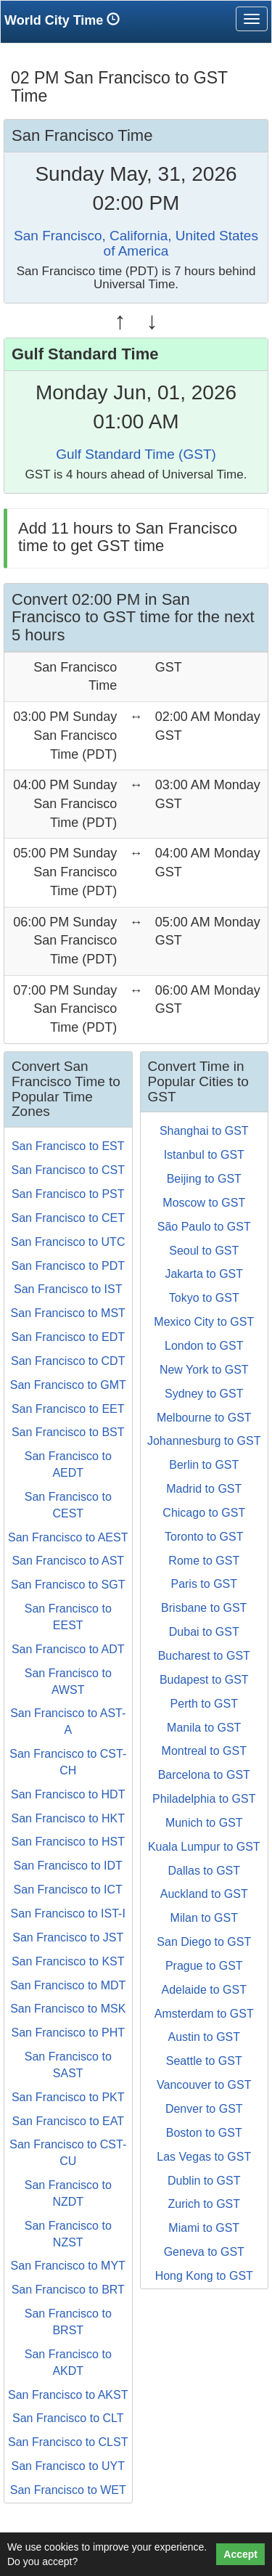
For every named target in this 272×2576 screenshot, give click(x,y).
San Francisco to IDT (68, 1865)
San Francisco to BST (68, 1432)
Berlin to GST (204, 1465)
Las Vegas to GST (204, 2157)
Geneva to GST (204, 2252)
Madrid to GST (204, 1489)
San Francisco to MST (68, 1313)
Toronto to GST (204, 1536)
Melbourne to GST (204, 1417)
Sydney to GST (204, 1393)
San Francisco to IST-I (68, 1913)
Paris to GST (203, 1584)
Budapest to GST (204, 1680)
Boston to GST (204, 2133)
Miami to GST (203, 2228)
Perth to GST (204, 1703)
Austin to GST (204, 2037)
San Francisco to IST (68, 1289)
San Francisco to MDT (67, 1985)
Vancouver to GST (204, 2085)
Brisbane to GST (204, 1608)
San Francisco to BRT (68, 2289)
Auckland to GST (204, 1894)
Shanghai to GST (204, 1131)
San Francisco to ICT (68, 1889)
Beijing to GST (204, 1179)
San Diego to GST (204, 1942)
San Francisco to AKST (68, 2395)
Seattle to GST (204, 2061)
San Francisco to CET (68, 1218)
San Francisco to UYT (68, 2466)
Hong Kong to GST (204, 2276)
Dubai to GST (204, 1632)
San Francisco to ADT (68, 1649)
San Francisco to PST (68, 1194)
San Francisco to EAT (68, 2121)
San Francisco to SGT (68, 1584)
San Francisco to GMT (68, 1385)
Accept (240, 2554)
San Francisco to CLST (68, 2442)
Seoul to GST (204, 1250)
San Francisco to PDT (68, 1266)
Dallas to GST (204, 1870)
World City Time (65, 20)
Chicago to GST (203, 1513)
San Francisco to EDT (68, 1337)
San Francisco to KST (68, 1961)
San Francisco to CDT (68, 1361)
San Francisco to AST (68, 1560)
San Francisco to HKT (68, 1818)
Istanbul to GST (204, 1155)
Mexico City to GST (204, 1322)
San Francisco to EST (68, 1146)
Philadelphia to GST (203, 1799)
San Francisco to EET (68, 1409)
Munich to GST (204, 1823)
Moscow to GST (203, 1203)
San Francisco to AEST (68, 1537)
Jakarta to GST (204, 1274)
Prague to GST (204, 1966)
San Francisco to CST (68, 1170)
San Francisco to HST (68, 1841)
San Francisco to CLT (68, 2418)
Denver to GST (204, 2109)
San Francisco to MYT (68, 2265)
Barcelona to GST (204, 1775)
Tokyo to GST (204, 1298)
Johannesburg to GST (204, 1441)
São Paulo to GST (204, 1226)
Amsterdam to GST (204, 2014)
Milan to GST (204, 1918)
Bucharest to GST (204, 1656)
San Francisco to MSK (67, 2008)
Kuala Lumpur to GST (204, 1847)
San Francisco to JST (67, 1937)
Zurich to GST (204, 2204)
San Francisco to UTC (68, 1242)
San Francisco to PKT (68, 2097)
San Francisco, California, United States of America (136, 243)
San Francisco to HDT (68, 1794)
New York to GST (204, 1370)
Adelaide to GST (204, 1990)
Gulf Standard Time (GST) (136, 454)
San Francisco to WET (68, 2490)
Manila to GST (204, 1727)
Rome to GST (203, 1560)
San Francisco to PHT (68, 2032)
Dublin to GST (204, 2180)
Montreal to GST (204, 1751)
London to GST (204, 1346)
